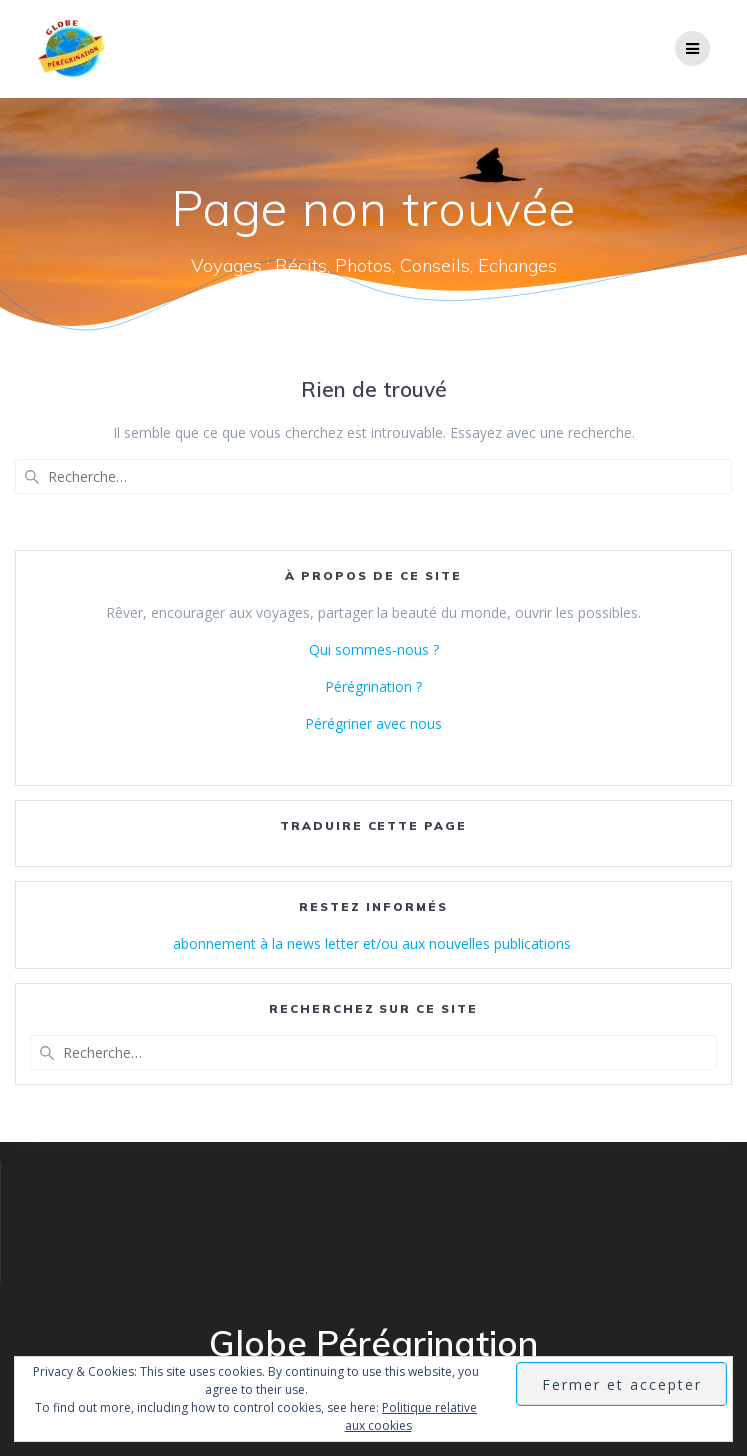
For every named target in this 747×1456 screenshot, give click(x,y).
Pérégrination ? (373, 686)
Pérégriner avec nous (373, 723)
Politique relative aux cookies (411, 1416)
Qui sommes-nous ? (374, 649)
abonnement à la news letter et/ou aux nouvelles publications (374, 943)
